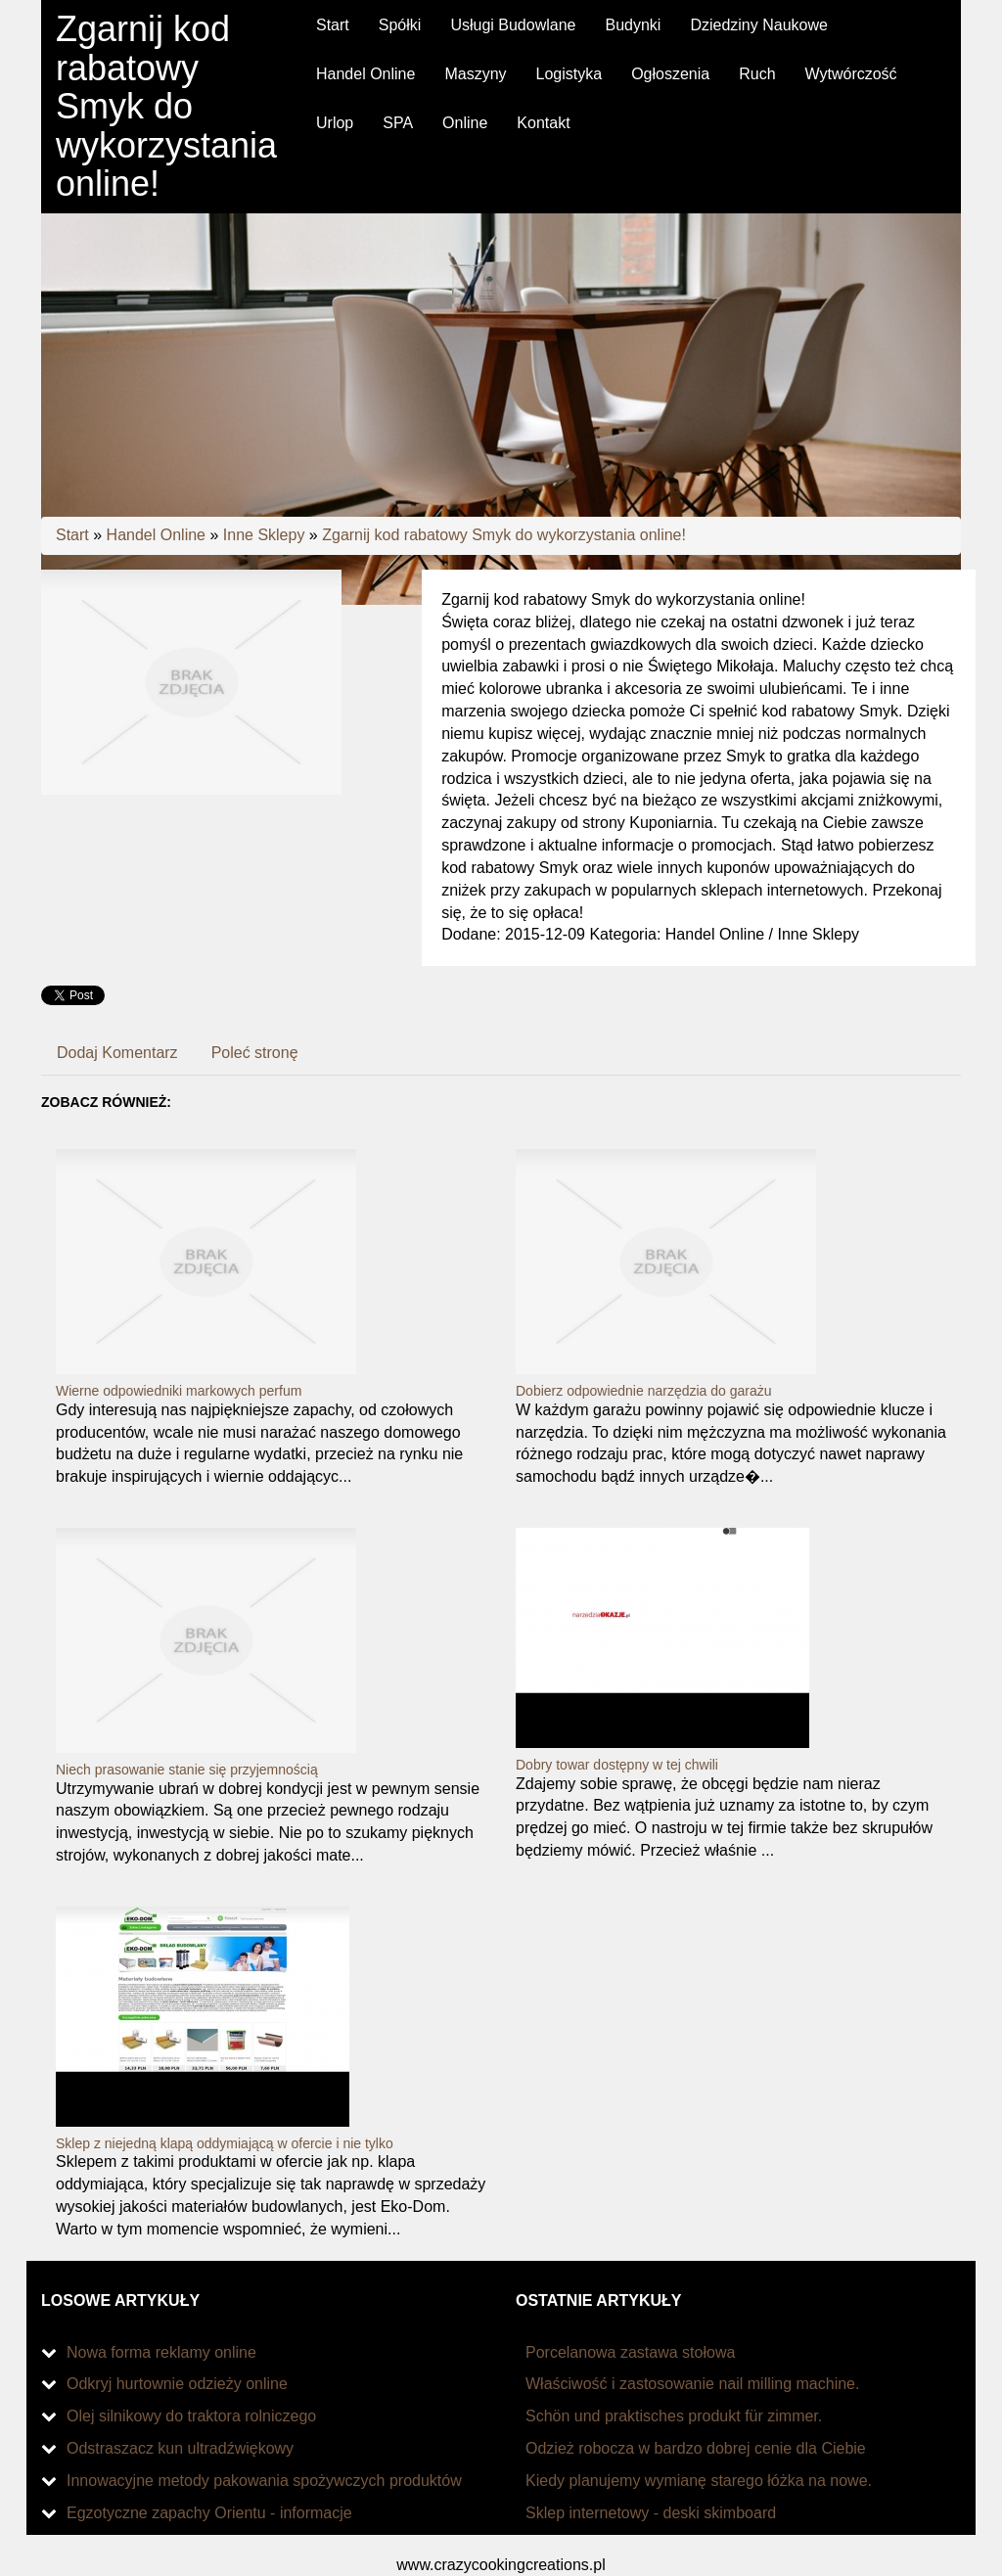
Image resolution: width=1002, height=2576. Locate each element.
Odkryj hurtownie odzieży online (177, 2383)
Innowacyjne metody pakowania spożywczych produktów (264, 2480)
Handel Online (156, 535)
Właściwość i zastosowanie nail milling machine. (692, 2383)
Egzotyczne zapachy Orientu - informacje (209, 2513)
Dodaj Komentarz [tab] (117, 1052)
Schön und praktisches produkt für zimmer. (673, 2416)
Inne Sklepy (264, 535)
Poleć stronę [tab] (254, 1052)
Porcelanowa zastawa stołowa (630, 2352)
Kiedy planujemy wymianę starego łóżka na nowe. (698, 2480)
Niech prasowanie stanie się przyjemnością (187, 1769)
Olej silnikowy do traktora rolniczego (191, 2416)
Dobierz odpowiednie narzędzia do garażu (644, 1391)
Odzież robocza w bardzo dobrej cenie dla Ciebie (695, 2448)
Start (72, 535)
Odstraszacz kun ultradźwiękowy (180, 2448)
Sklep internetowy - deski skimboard (650, 2513)
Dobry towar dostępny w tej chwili (617, 1764)
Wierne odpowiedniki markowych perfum (178, 1391)
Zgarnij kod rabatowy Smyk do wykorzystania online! (504, 535)
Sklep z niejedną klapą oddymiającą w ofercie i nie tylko (224, 2143)
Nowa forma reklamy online (161, 2352)
